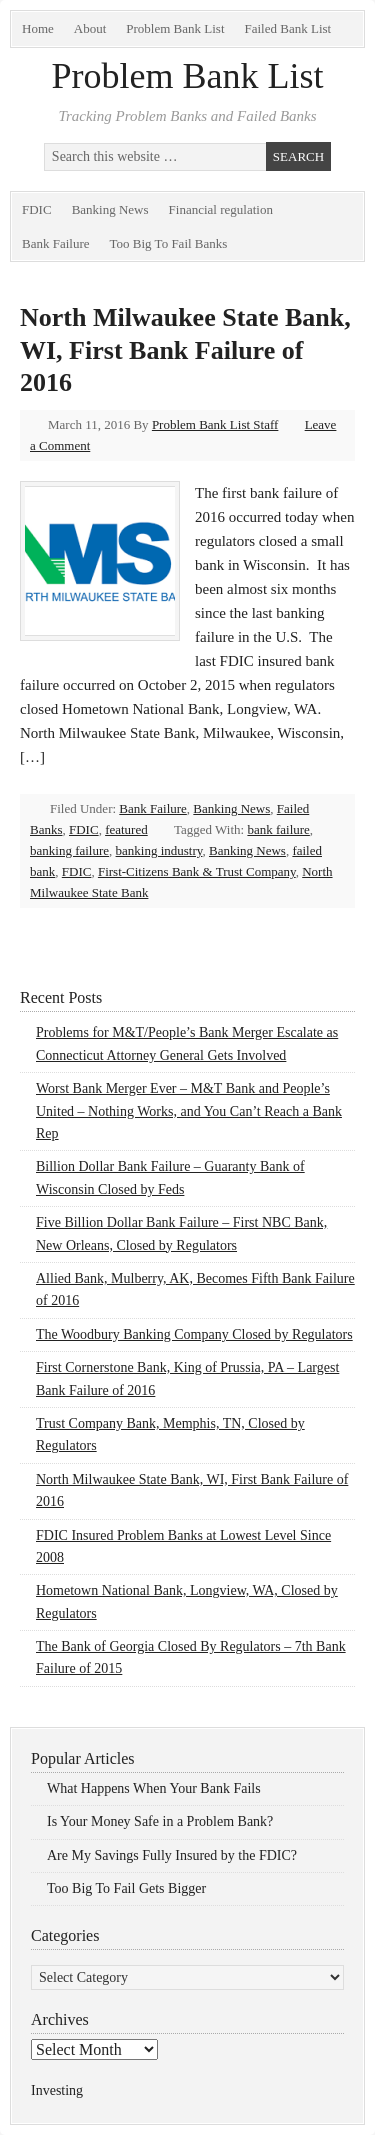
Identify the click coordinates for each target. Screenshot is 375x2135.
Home (38, 28)
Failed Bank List (288, 28)
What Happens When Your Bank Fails (154, 1788)
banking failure (69, 850)
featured (126, 829)
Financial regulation (221, 209)
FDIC (37, 209)
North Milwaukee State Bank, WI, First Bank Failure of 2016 (185, 350)
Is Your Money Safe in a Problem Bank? (160, 1821)
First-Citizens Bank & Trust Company (197, 871)
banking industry (159, 850)
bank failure (278, 829)
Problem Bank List (175, 28)
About (90, 28)
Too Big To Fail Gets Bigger (126, 1888)
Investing (57, 2090)
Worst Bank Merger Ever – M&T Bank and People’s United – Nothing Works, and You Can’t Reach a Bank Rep (189, 1111)
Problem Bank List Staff (215, 424)
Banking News (110, 209)
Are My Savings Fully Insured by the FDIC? (172, 1855)
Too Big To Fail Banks (169, 243)
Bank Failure (56, 243)
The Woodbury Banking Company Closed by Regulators (194, 1334)
